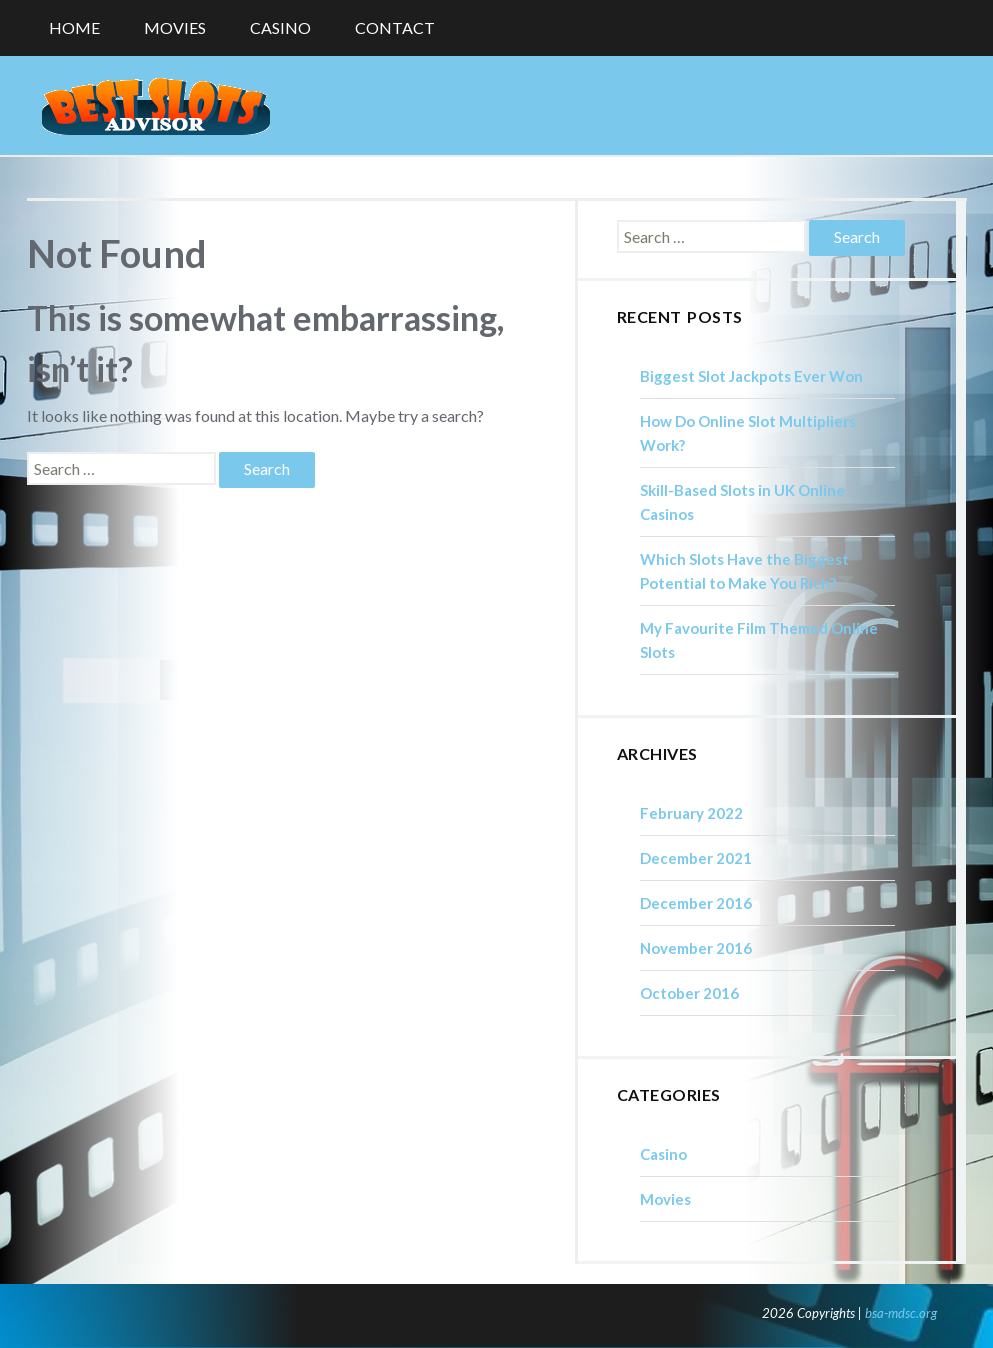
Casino (280, 27)
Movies (175, 27)
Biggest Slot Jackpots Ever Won (751, 376)
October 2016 (689, 993)
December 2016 (696, 903)
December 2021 (696, 858)
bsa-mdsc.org (901, 1313)
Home (74, 27)
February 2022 (691, 813)
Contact (395, 27)
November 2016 (696, 948)
